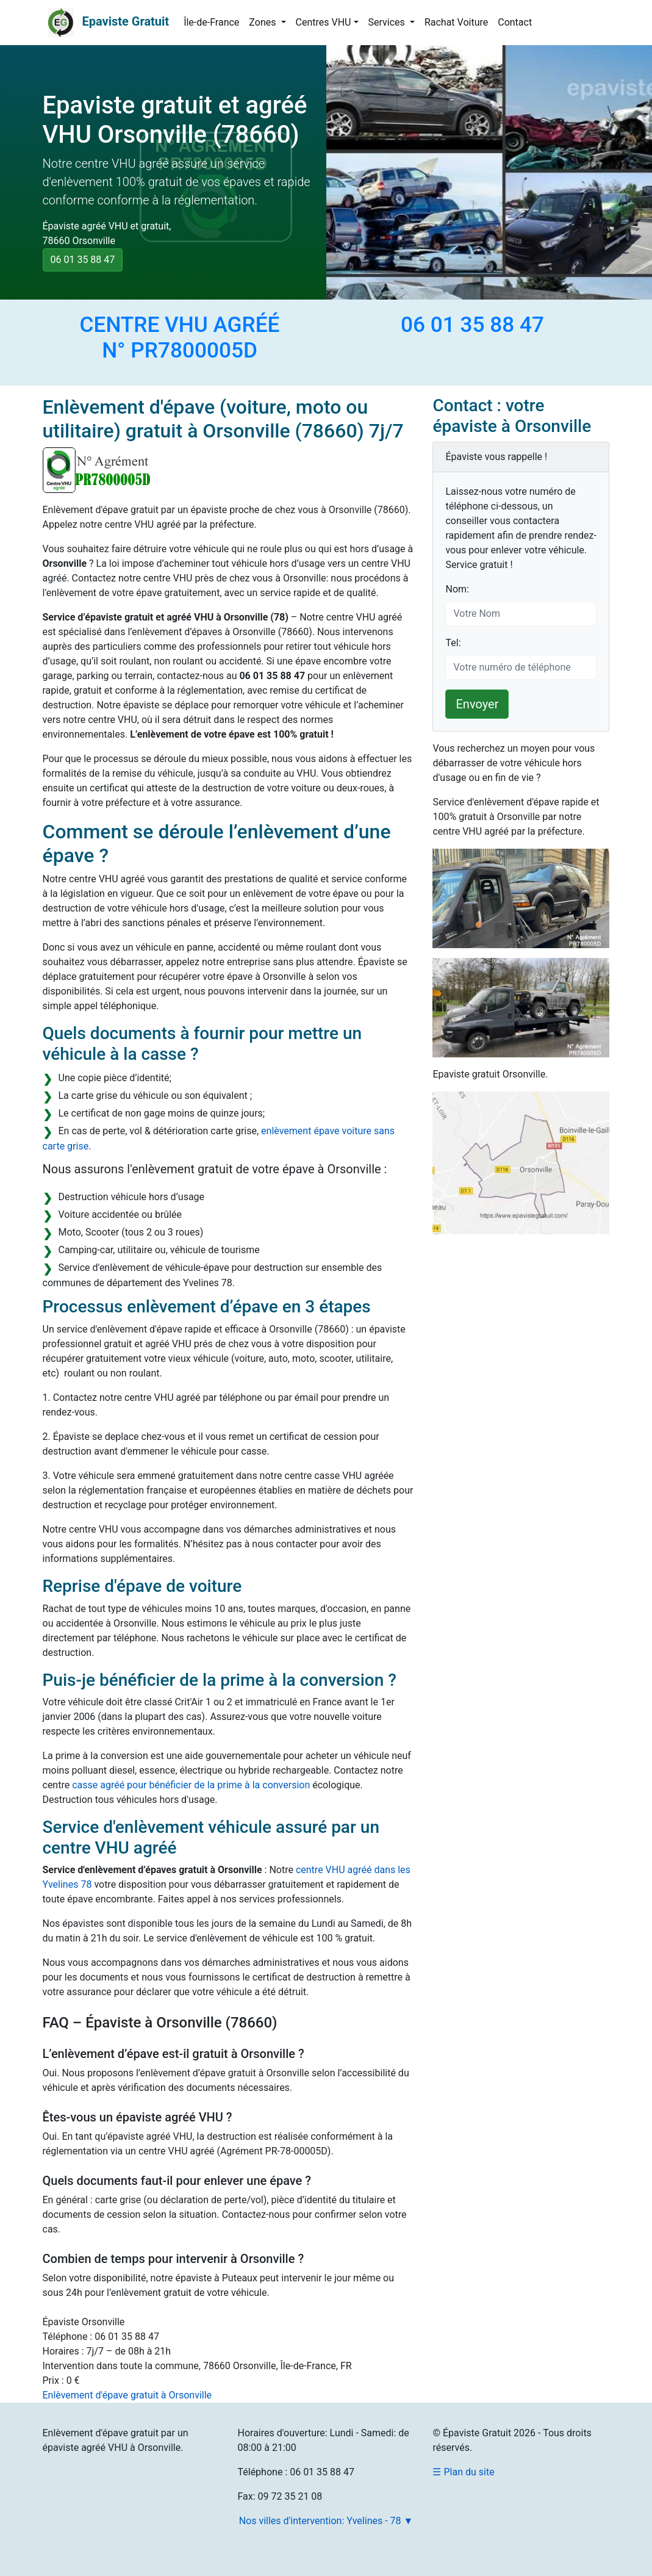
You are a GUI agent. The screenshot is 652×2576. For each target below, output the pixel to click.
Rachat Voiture (456, 22)
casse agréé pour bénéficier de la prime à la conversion (191, 1785)
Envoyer (477, 704)
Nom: (456, 589)
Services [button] (387, 22)
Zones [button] (263, 22)
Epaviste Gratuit (125, 21)
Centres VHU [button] (323, 22)
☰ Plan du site (463, 2472)
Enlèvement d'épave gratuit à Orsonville (127, 2395)
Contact (515, 22)
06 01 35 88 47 (83, 259)
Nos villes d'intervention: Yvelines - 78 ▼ (326, 2521)
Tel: (452, 643)
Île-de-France (211, 22)
